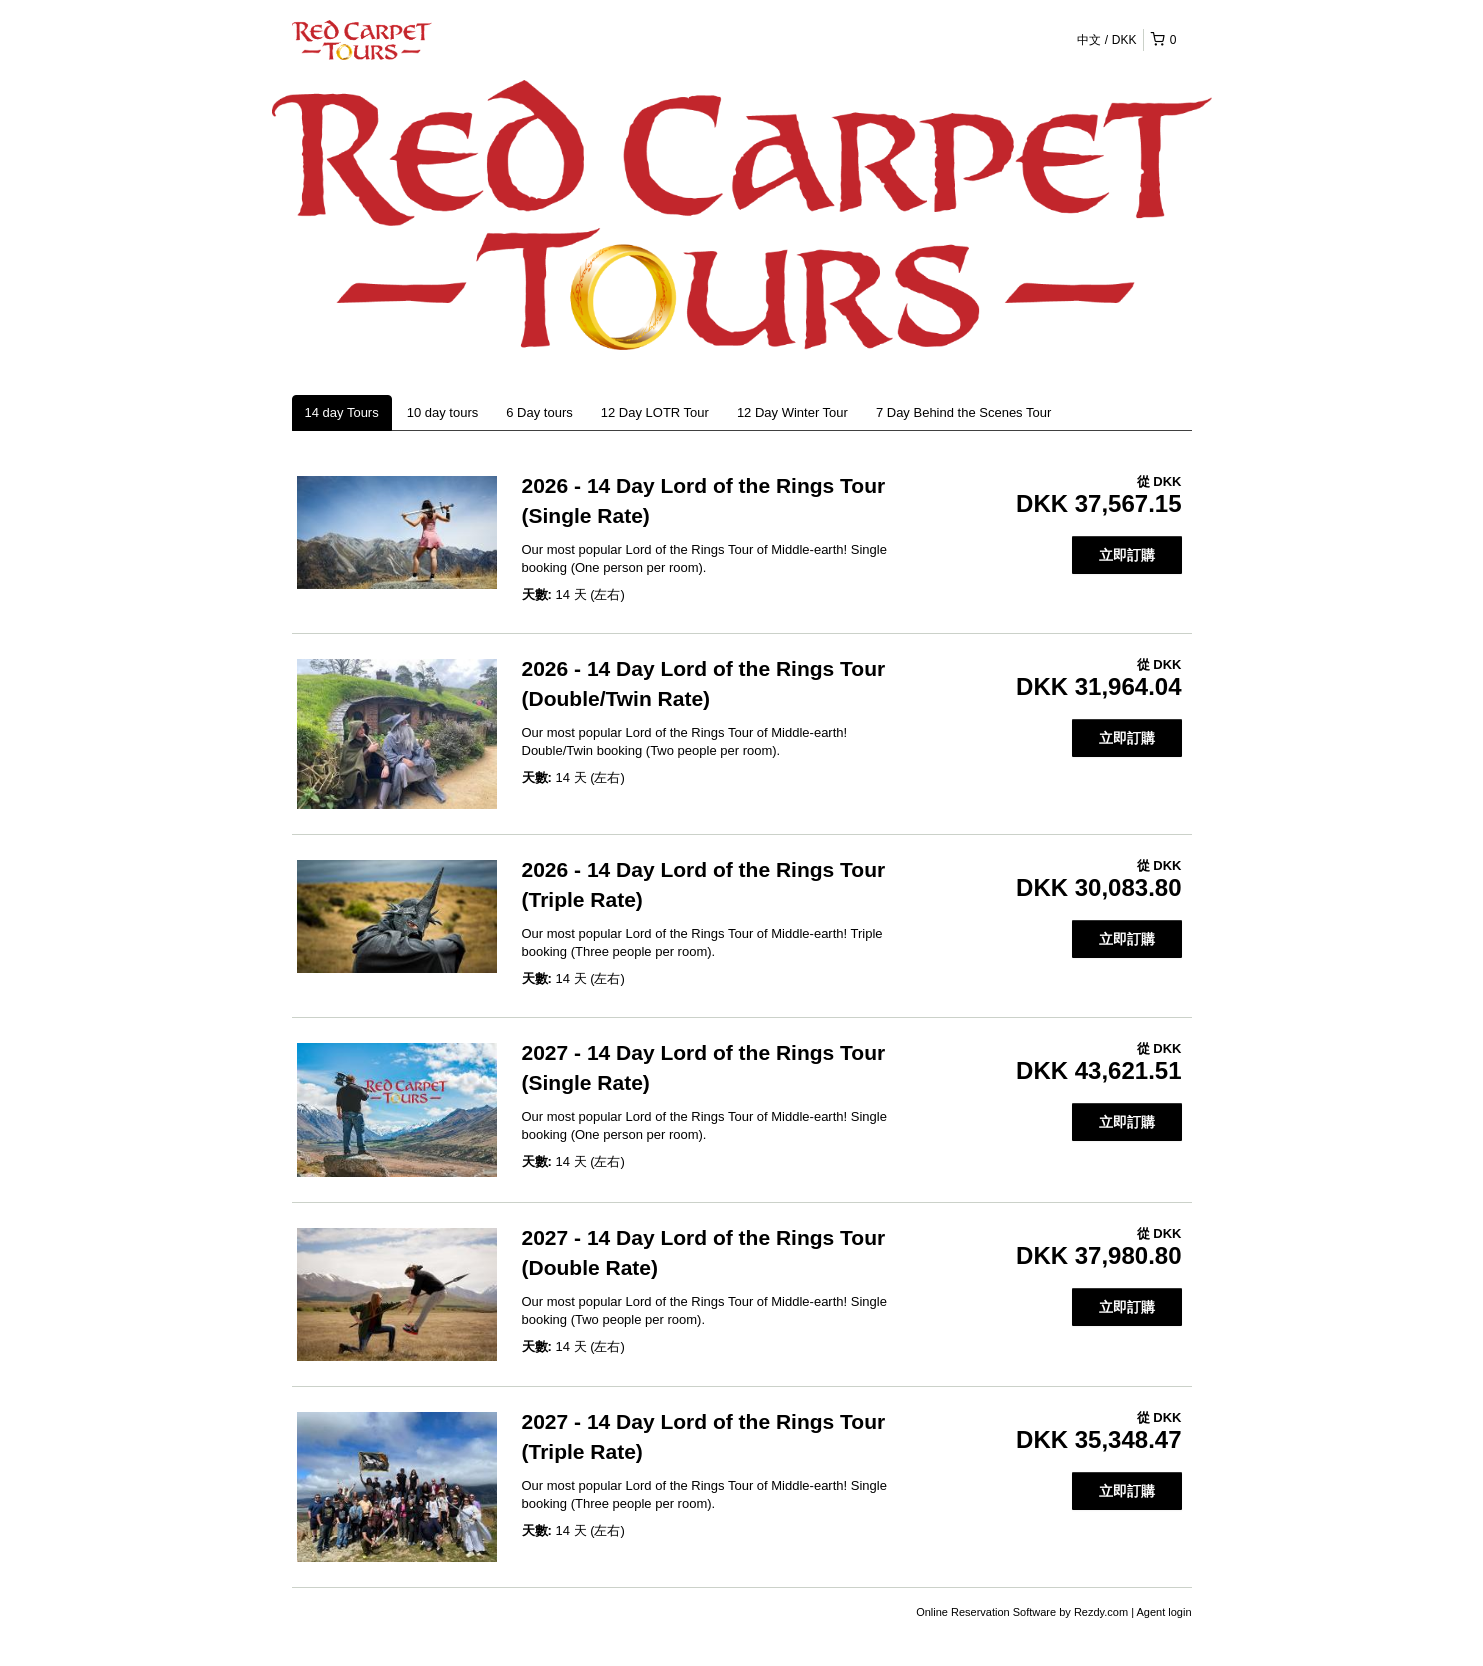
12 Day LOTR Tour (655, 412)
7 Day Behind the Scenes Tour (963, 412)
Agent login (1163, 1612)
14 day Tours (342, 412)
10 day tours (443, 412)
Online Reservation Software (986, 1612)
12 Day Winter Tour (792, 412)
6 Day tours (539, 412)
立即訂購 (1127, 555)
